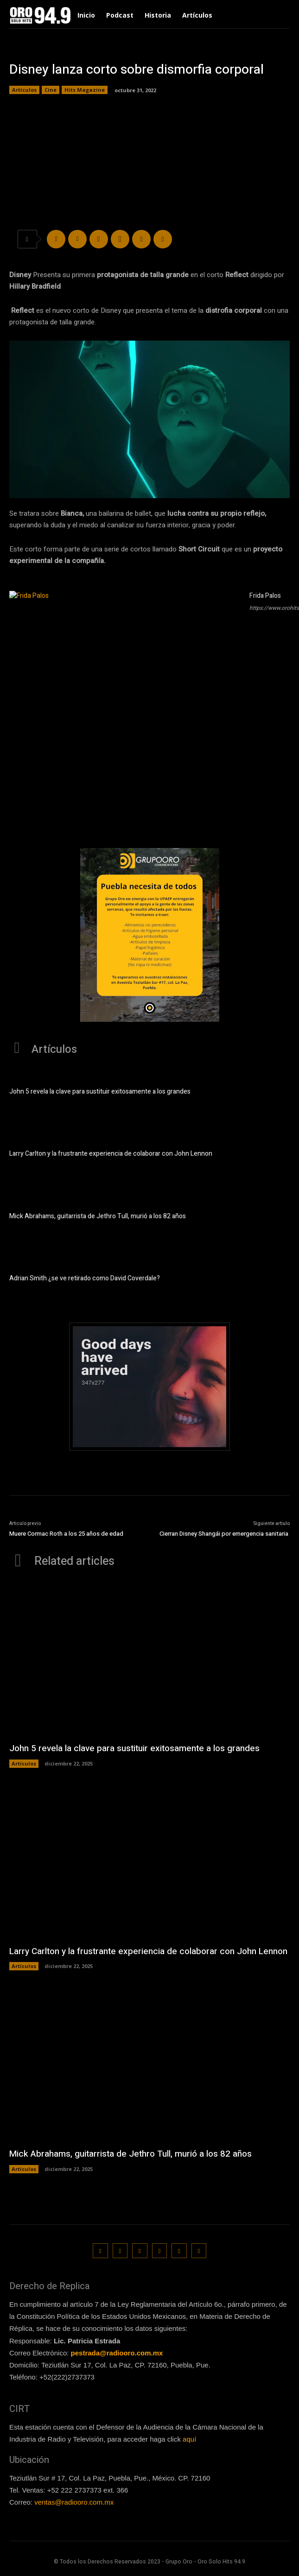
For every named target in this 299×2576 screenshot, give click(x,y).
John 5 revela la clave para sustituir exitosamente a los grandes (100, 1091)
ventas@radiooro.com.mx (74, 2502)
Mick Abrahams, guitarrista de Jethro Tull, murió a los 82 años (97, 1216)
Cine (50, 90)
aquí (189, 2439)
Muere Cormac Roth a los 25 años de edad (66, 1533)
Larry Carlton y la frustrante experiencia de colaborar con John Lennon (110, 1153)
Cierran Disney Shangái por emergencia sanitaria (224, 1533)
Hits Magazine (85, 90)
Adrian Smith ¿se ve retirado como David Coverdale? (84, 1278)
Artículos (24, 90)
